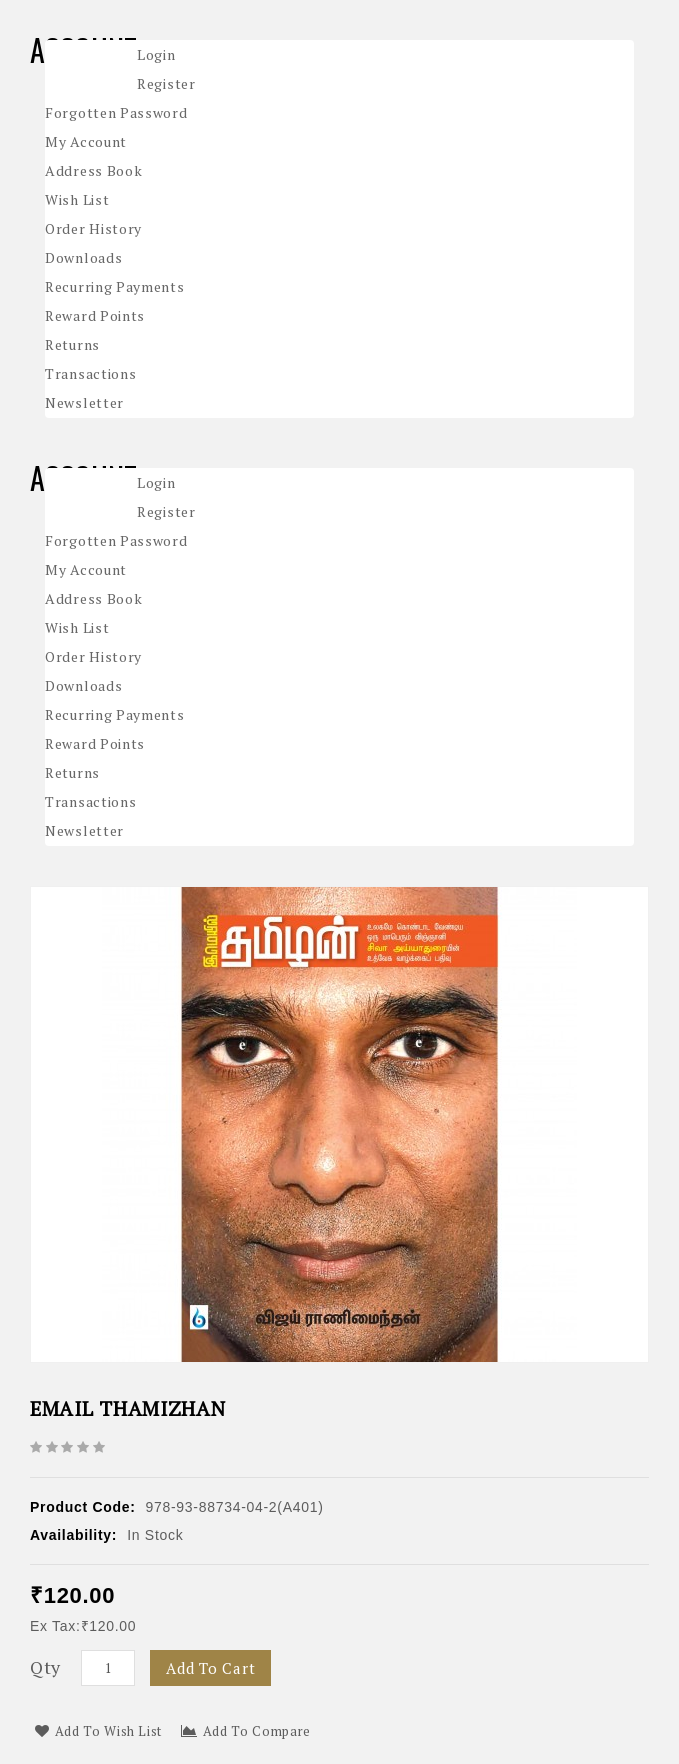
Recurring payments (115, 286)
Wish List (77, 199)
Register (166, 83)
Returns (72, 344)
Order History (93, 228)
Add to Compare (246, 1731)
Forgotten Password (116, 112)
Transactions (90, 373)
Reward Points (95, 315)
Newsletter (84, 402)
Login (156, 54)
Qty (45, 1667)
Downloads (83, 257)
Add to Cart (210, 1668)
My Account (86, 141)
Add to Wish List (98, 1731)
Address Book (93, 170)
